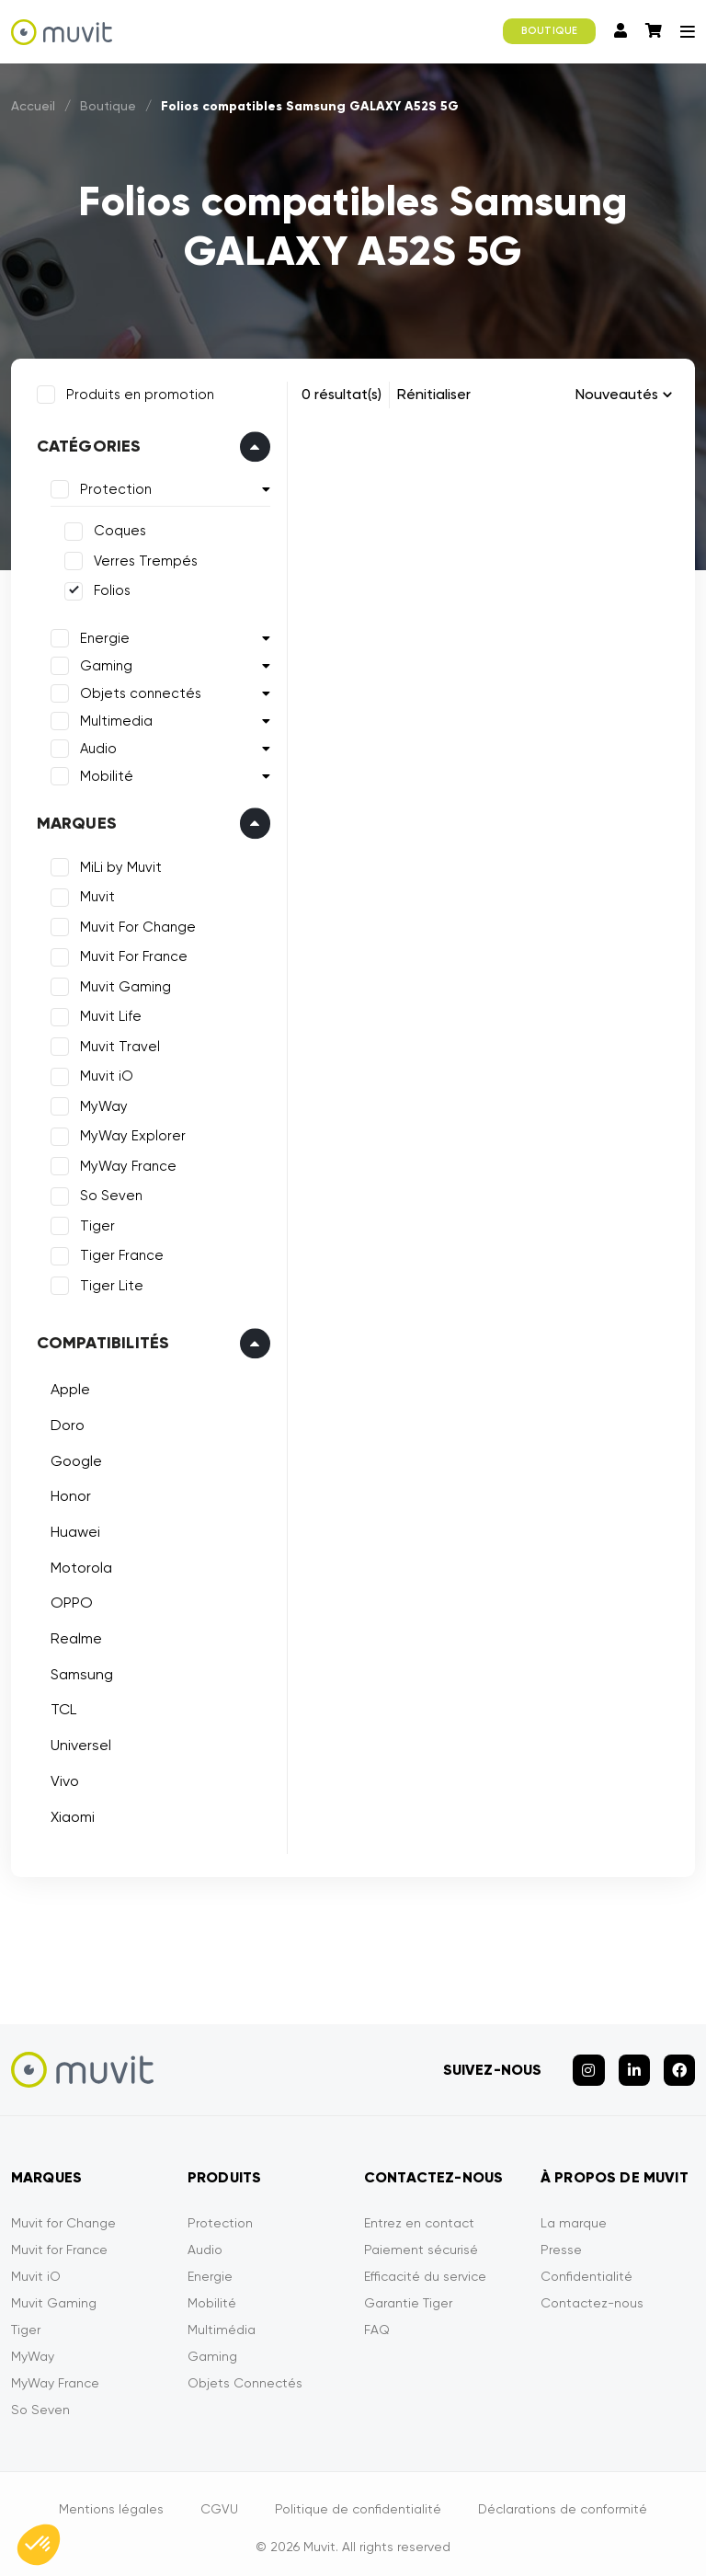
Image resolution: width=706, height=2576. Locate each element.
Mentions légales (111, 2500)
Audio (95, 746)
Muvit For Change (135, 924)
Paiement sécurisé (421, 2241)
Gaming (103, 663)
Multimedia (113, 718)
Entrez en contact (419, 2214)
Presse (561, 2241)
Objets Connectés (245, 2374)
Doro (65, 1422)
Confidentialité (586, 2268)
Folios (109, 588)
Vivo (62, 1778)
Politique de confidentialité (358, 2500)
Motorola (78, 1565)
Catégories (86, 444)
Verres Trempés (143, 558)
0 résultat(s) (341, 394)
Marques (74, 820)
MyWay (101, 1103)
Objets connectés (138, 690)
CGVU (219, 2500)
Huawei (72, 1529)
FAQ (377, 2321)
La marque (574, 2214)
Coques (117, 529)
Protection (113, 487)
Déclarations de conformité (562, 2500)
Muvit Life (108, 1014)
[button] (39, 2545)
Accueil (33, 105)
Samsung (79, 1671)
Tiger (94, 1223)
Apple (67, 1387)
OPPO (69, 1600)
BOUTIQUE (549, 31)
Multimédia (222, 2321)
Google (73, 1458)
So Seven (108, 1193)
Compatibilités (100, 1341)
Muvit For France (131, 954)
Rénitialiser (434, 394)
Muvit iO (104, 1074)
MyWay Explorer (130, 1134)
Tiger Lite (109, 1283)
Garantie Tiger (408, 2294)
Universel (78, 1742)
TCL (61, 1707)
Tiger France (119, 1253)
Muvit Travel (117, 1044)
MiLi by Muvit (118, 864)
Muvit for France (59, 2241)
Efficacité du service (425, 2268)
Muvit (94, 895)
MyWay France (125, 1163)
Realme (73, 1635)
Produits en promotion (137, 392)
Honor (68, 1494)
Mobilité (104, 773)
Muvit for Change (63, 2214)
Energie (102, 635)
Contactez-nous (592, 2294)
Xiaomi (70, 1814)
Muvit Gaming (122, 984)
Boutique (108, 105)
